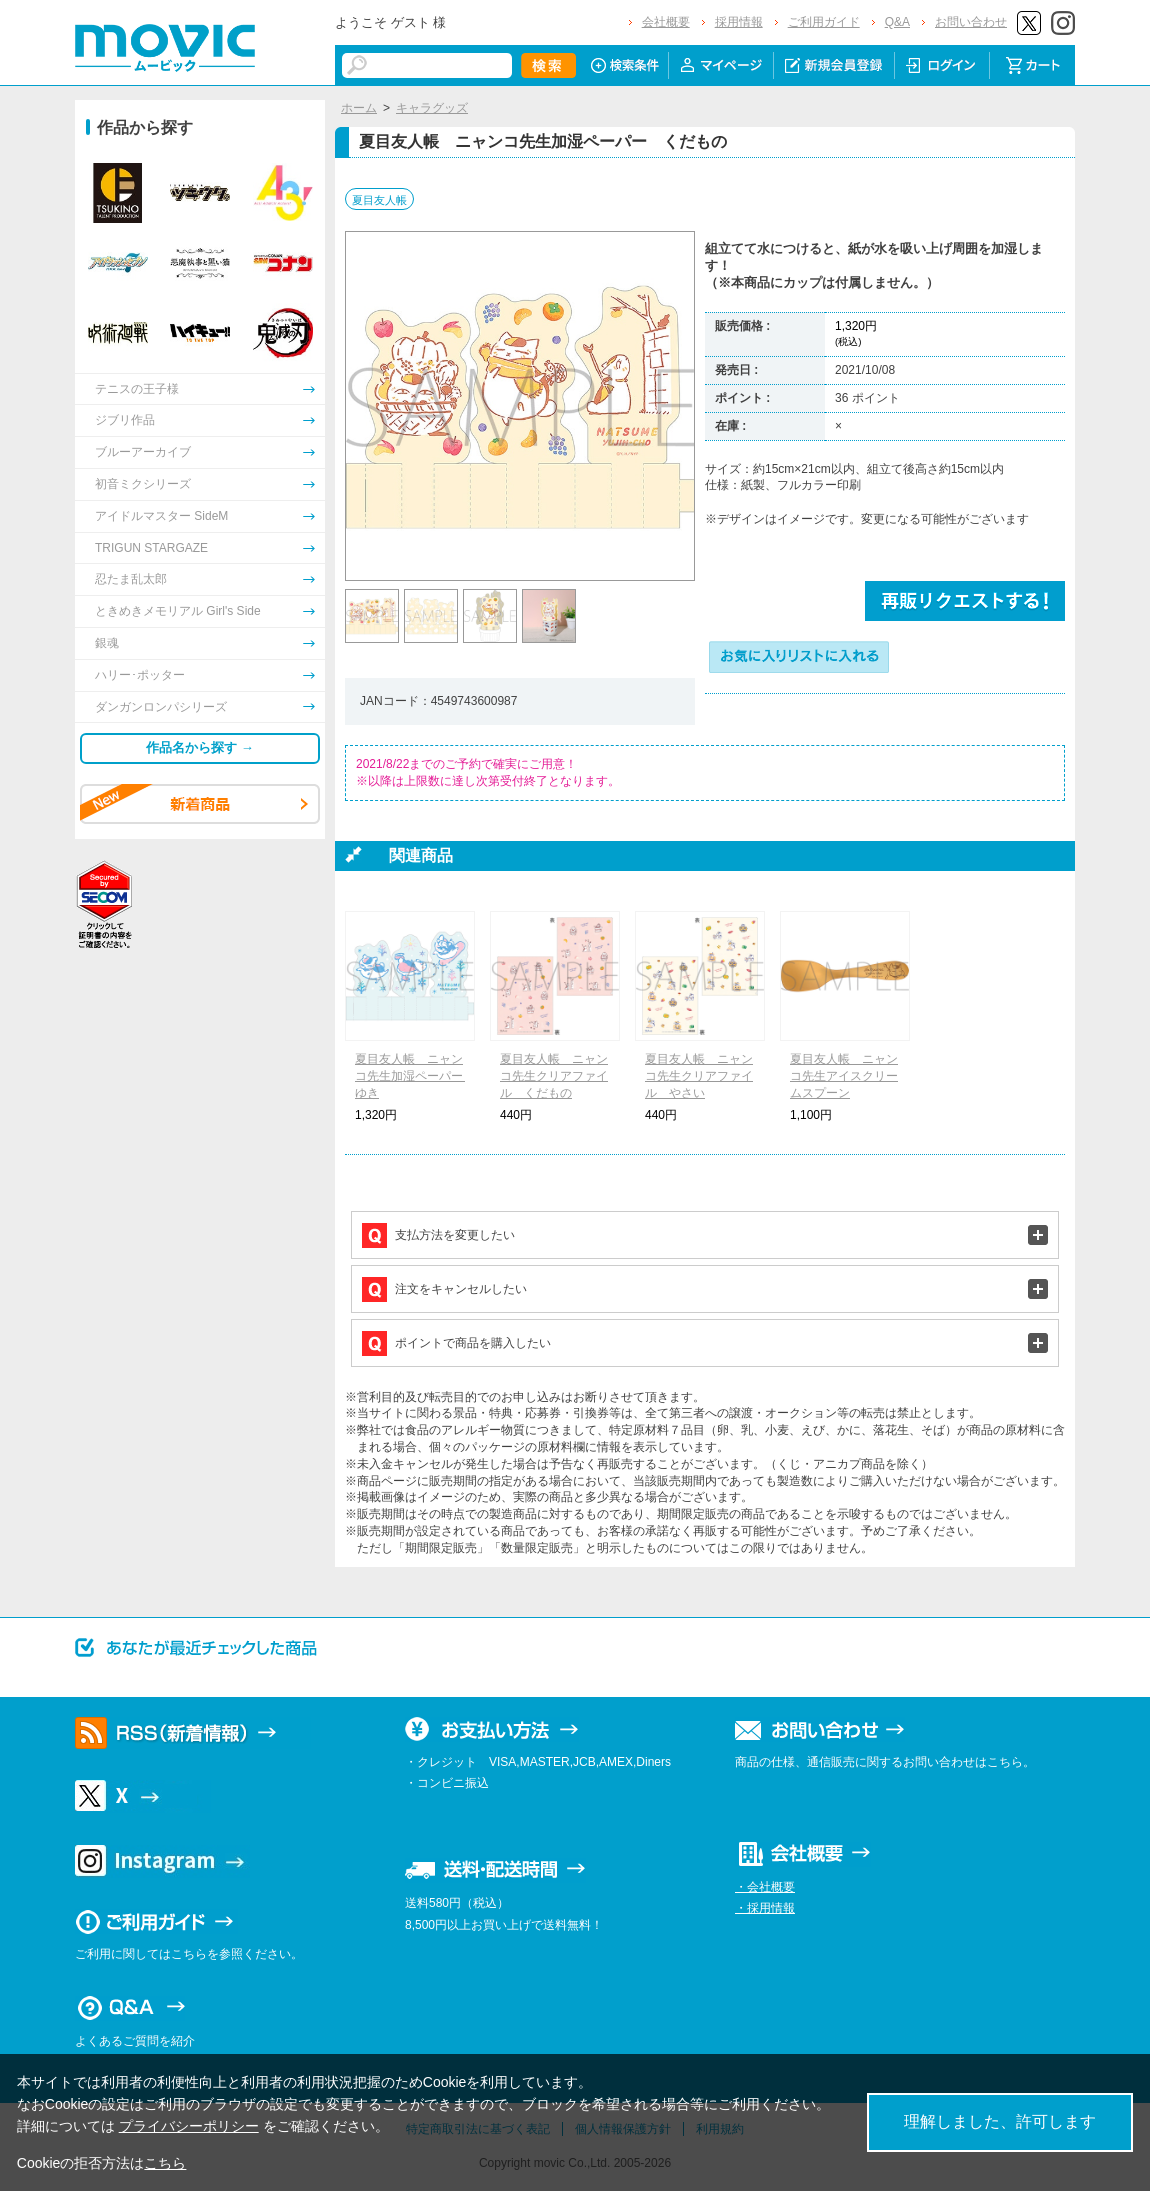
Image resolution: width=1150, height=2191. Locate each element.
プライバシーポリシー (189, 2126)
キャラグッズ (432, 108)
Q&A (897, 22)
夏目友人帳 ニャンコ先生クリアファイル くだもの (554, 1076)
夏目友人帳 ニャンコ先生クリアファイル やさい (699, 1076)
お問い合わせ (971, 22)
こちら (165, 2163)
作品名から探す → (200, 747)
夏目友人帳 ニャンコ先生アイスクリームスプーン (844, 1076)
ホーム (359, 108)
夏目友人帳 (379, 200)
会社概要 (666, 22)
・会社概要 (765, 1887)
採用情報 (739, 22)
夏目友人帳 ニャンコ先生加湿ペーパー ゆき (415, 1076)
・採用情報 (765, 1908)
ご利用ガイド (824, 22)
